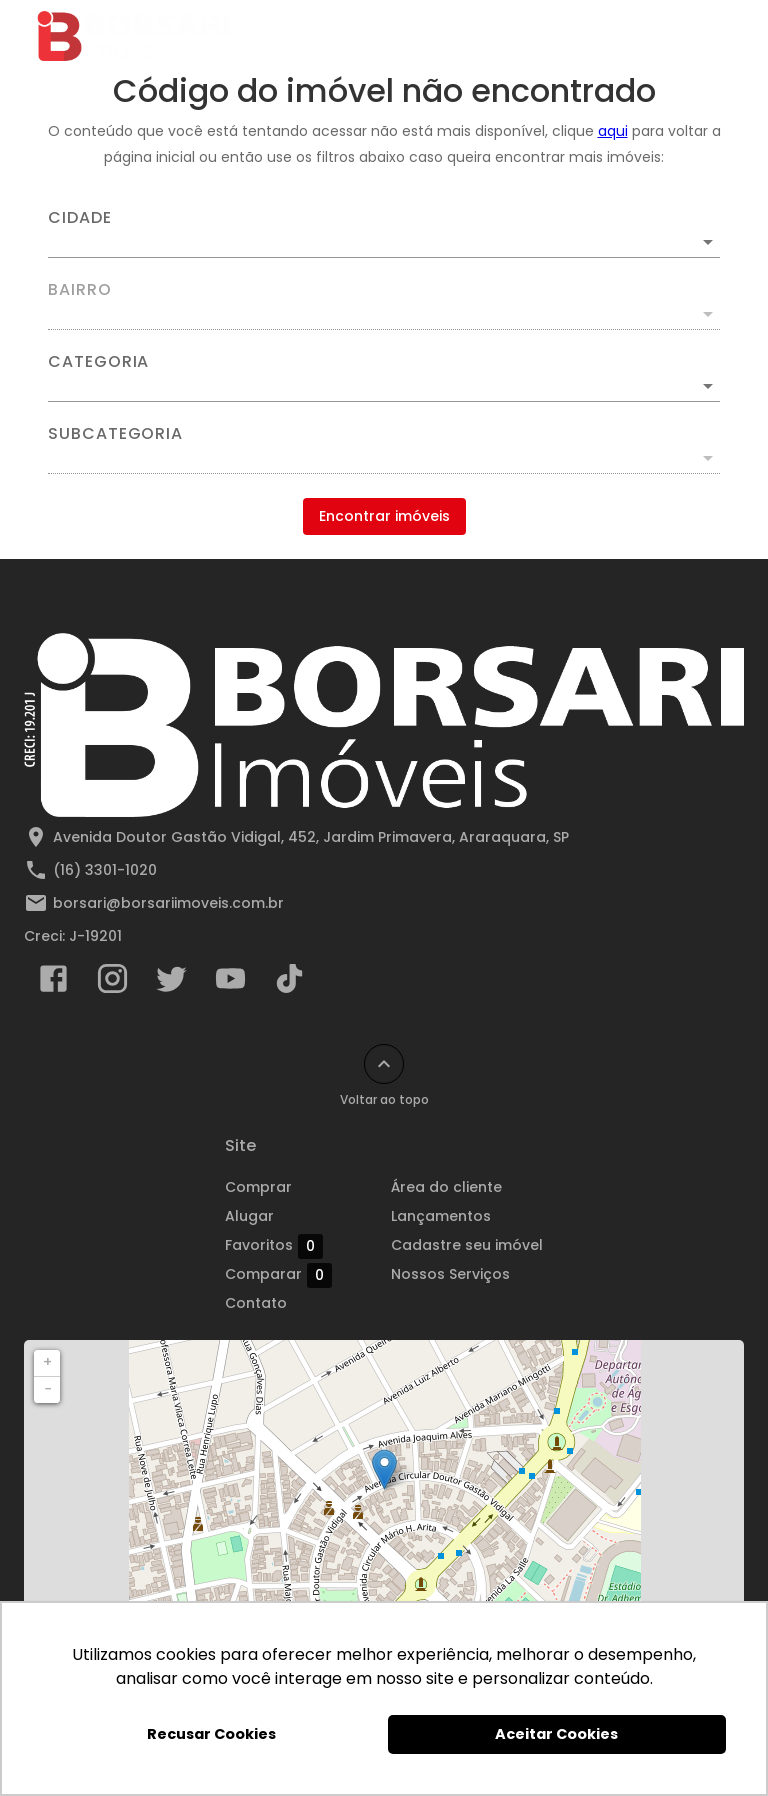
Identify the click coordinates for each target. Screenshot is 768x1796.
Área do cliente (446, 1187)
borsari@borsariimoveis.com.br (168, 903)
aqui (613, 131)
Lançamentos (441, 1216)
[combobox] (384, 234)
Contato (256, 1303)
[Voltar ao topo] (384, 1064)
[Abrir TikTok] (289, 983)
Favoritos (274, 1246)
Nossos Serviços (450, 1274)
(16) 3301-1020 (105, 870)
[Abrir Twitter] (171, 983)
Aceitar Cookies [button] (556, 1734)
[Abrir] (708, 242)
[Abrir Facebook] (53, 983)
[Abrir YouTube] (230, 983)
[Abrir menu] (702, 36)
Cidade (80, 218)
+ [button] (47, 1362)
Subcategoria (115, 434)
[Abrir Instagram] (112, 983)
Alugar (249, 1216)
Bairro (80, 290)
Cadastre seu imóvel (467, 1245)
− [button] (48, 1389)
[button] (384, 386)
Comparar (278, 1275)
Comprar (258, 1187)
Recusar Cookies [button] (211, 1734)
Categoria (98, 362)
